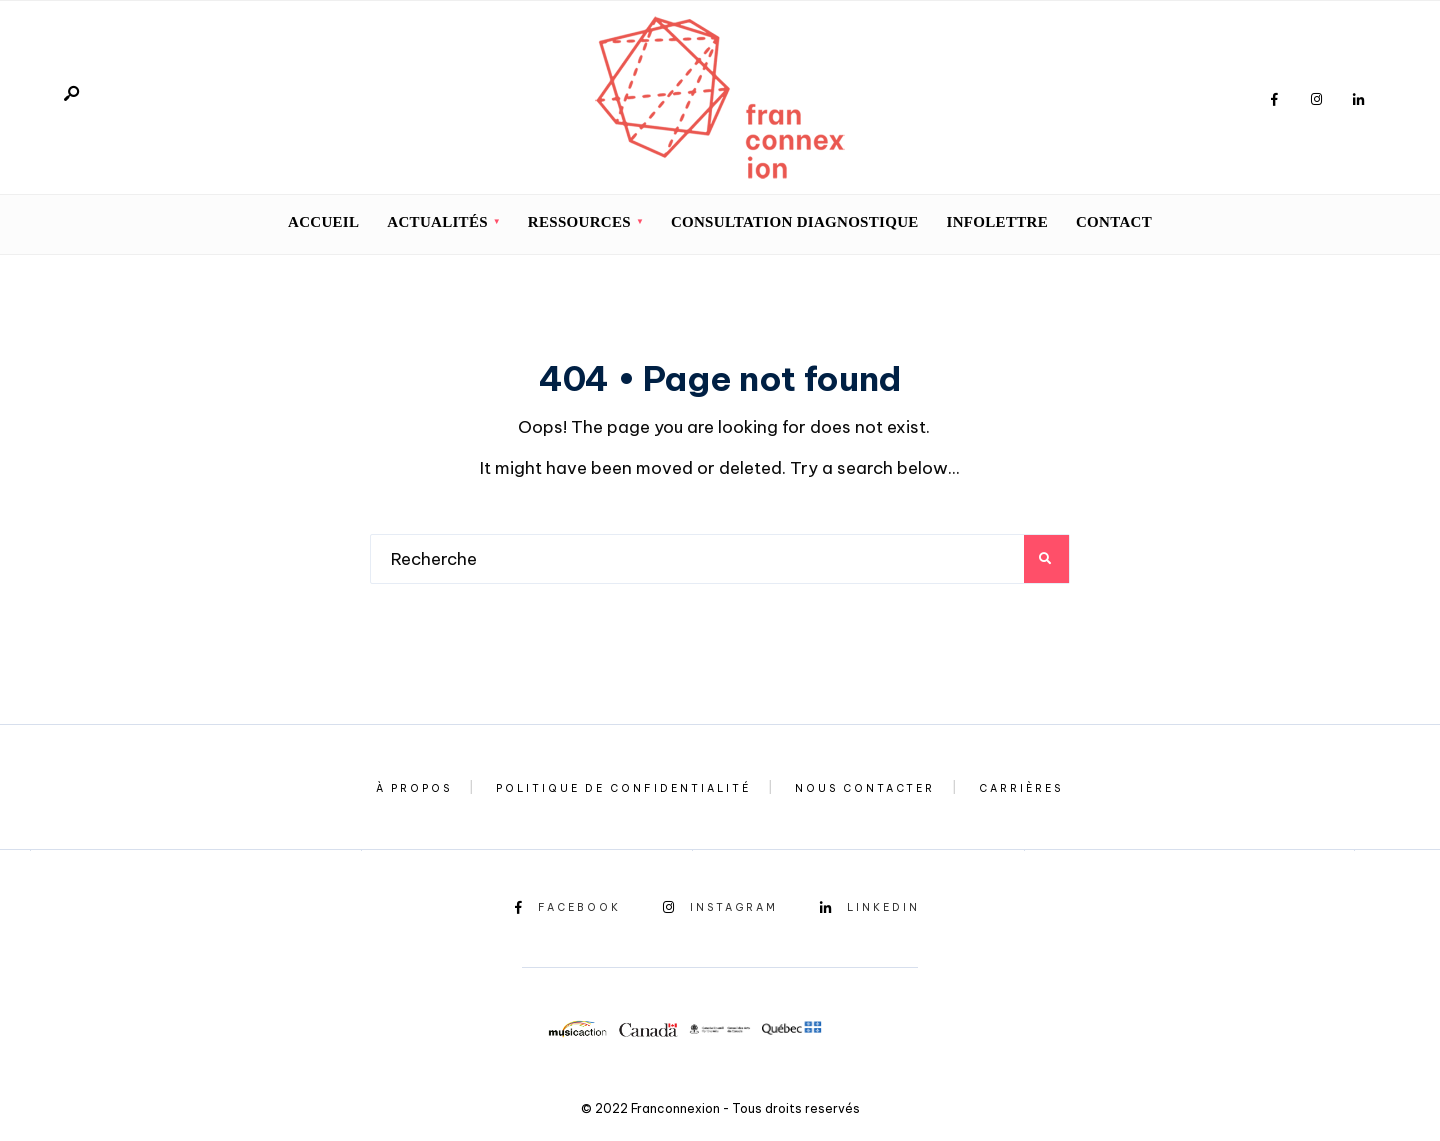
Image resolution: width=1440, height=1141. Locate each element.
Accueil (323, 222)
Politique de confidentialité (623, 788)
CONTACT (1114, 222)
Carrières (1021, 788)
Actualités (437, 222)
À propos (414, 788)
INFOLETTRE (997, 222)
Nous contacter (865, 788)
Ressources (579, 222)
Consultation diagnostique (795, 222)
